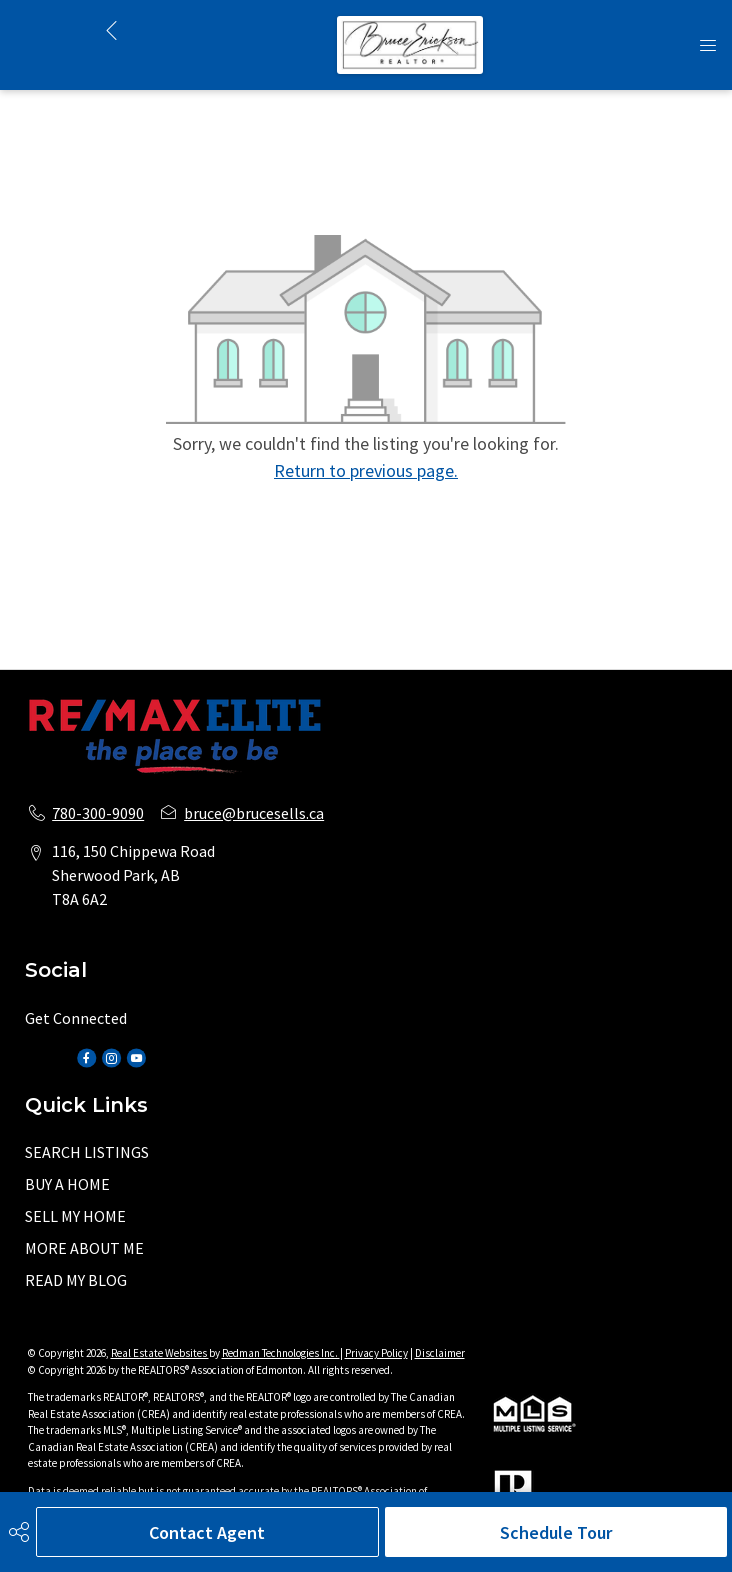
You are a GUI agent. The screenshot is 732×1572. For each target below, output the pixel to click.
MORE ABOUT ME (84, 1248)
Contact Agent (207, 1532)
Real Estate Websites (160, 1353)
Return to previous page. (366, 470)
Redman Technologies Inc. (281, 1353)
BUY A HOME (67, 1184)
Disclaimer (440, 1353)
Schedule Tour (556, 1532)
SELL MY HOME (75, 1216)
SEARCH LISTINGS (87, 1152)
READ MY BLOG (76, 1280)
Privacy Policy (376, 1353)
